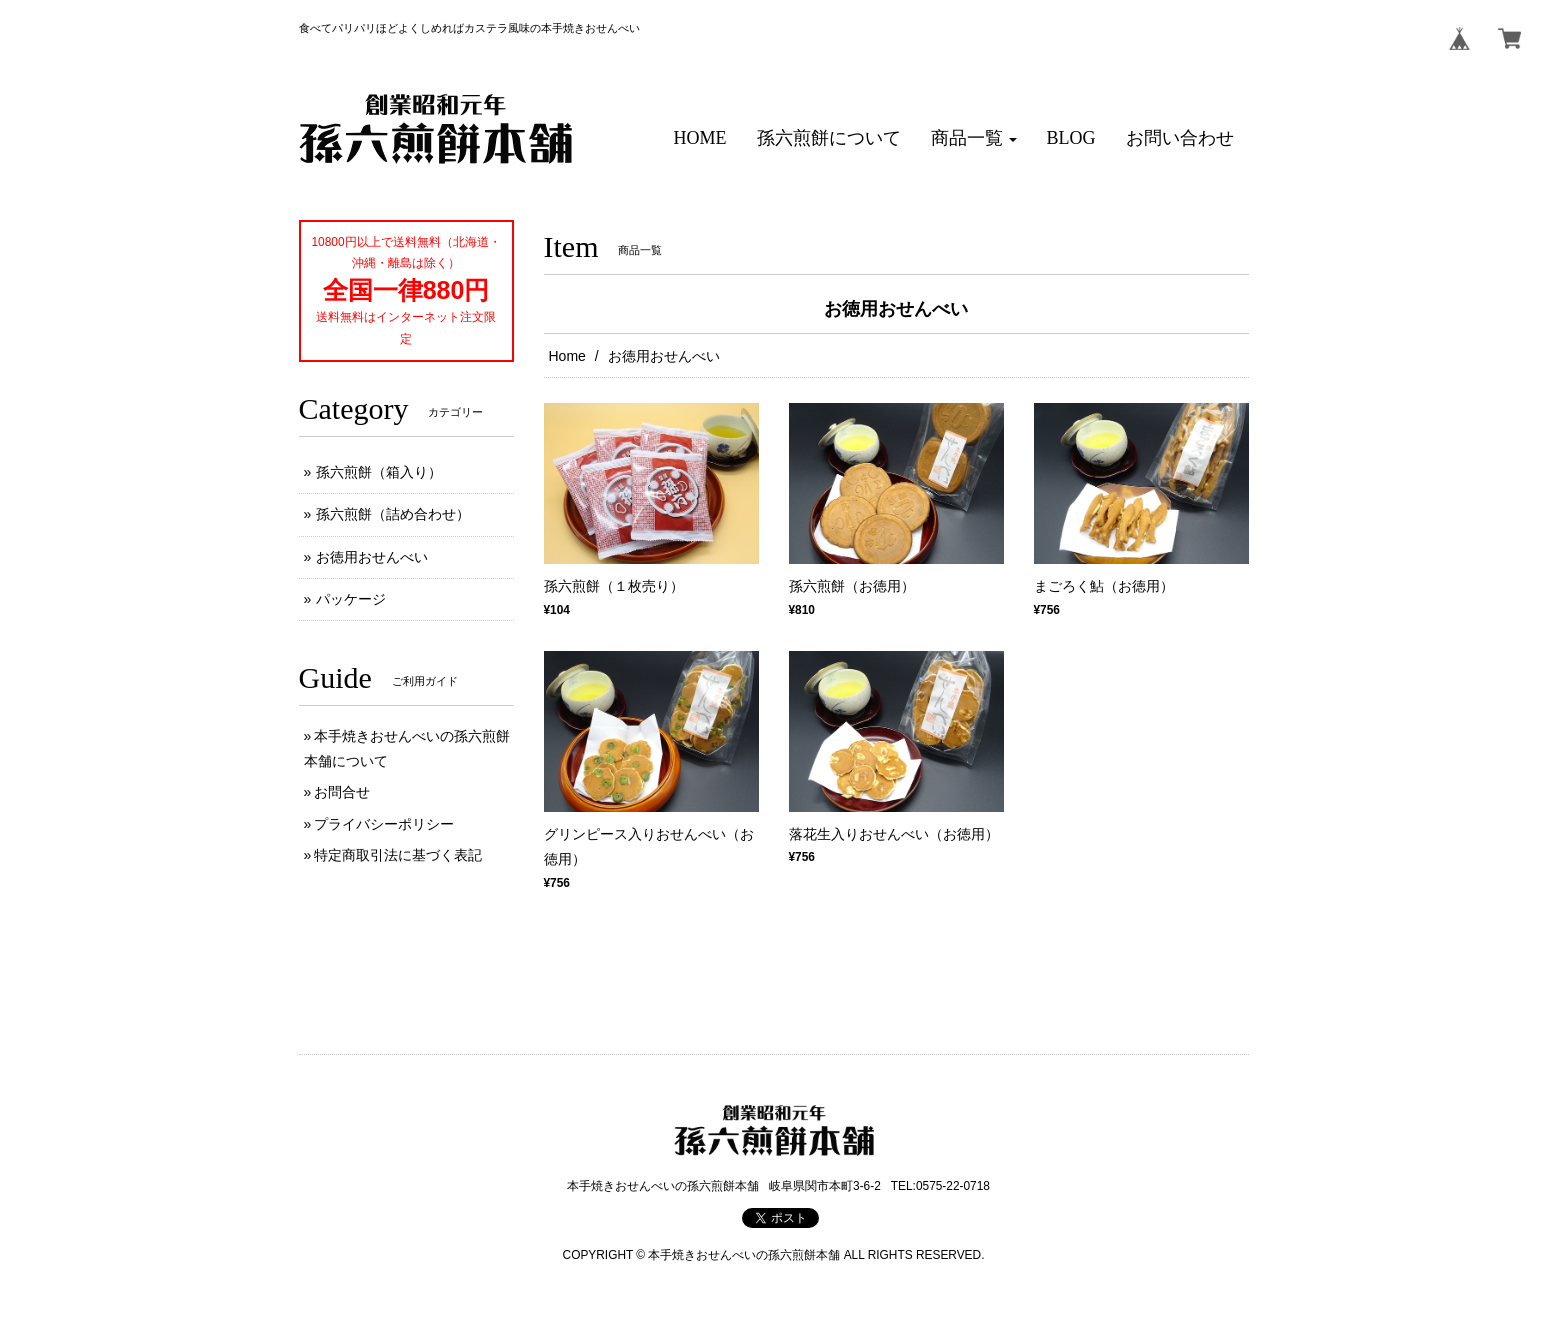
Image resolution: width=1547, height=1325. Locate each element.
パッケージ (351, 599)
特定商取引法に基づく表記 (398, 855)
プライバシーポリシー (384, 824)
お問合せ (342, 792)
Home (567, 356)
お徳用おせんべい (372, 557)
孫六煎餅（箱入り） (379, 472)
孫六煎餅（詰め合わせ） (393, 514)
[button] (974, 138)
